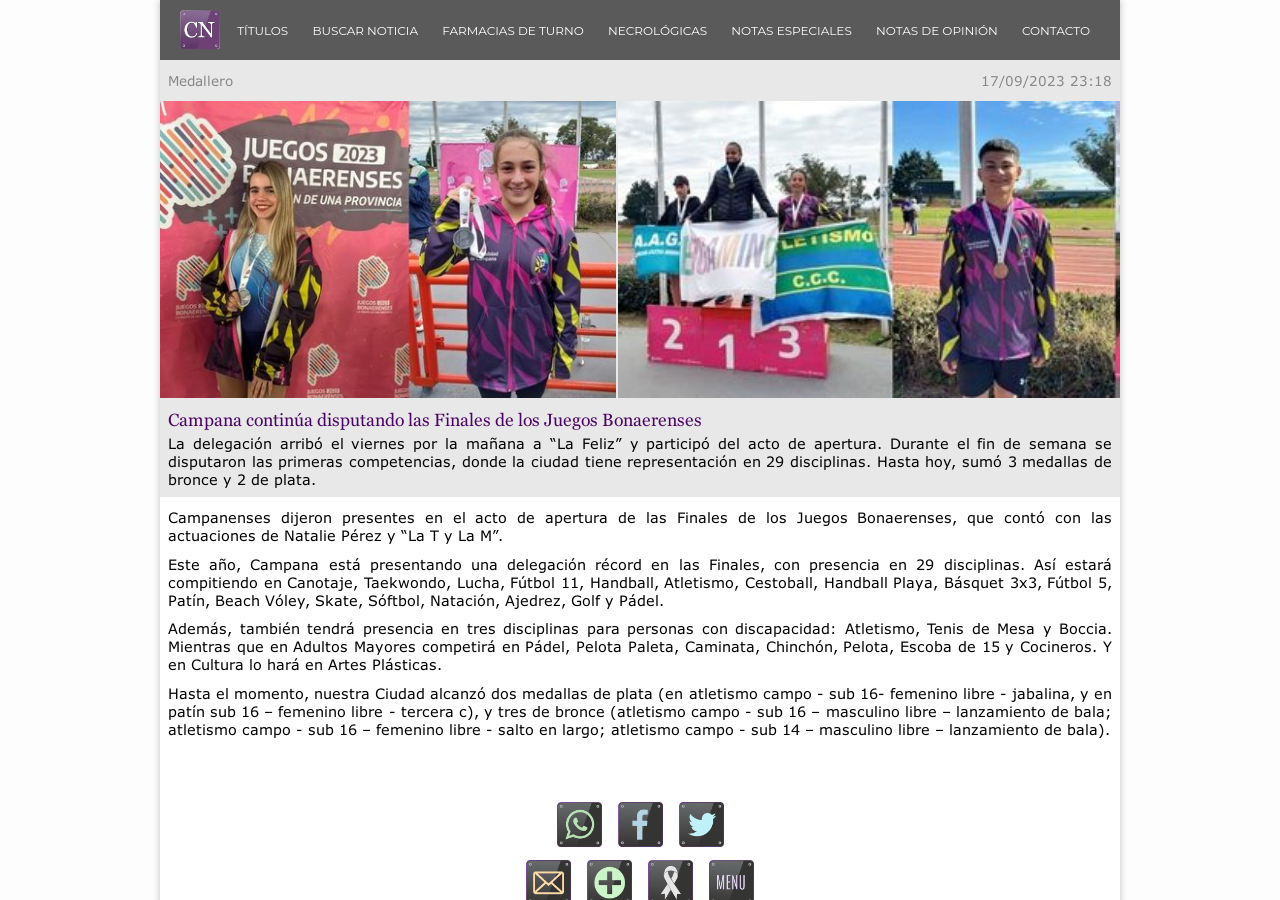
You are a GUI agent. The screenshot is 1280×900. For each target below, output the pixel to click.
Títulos (262, 30)
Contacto (1056, 30)
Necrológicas (657, 30)
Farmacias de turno (513, 30)
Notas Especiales (791, 30)
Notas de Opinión (937, 30)
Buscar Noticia (365, 30)
